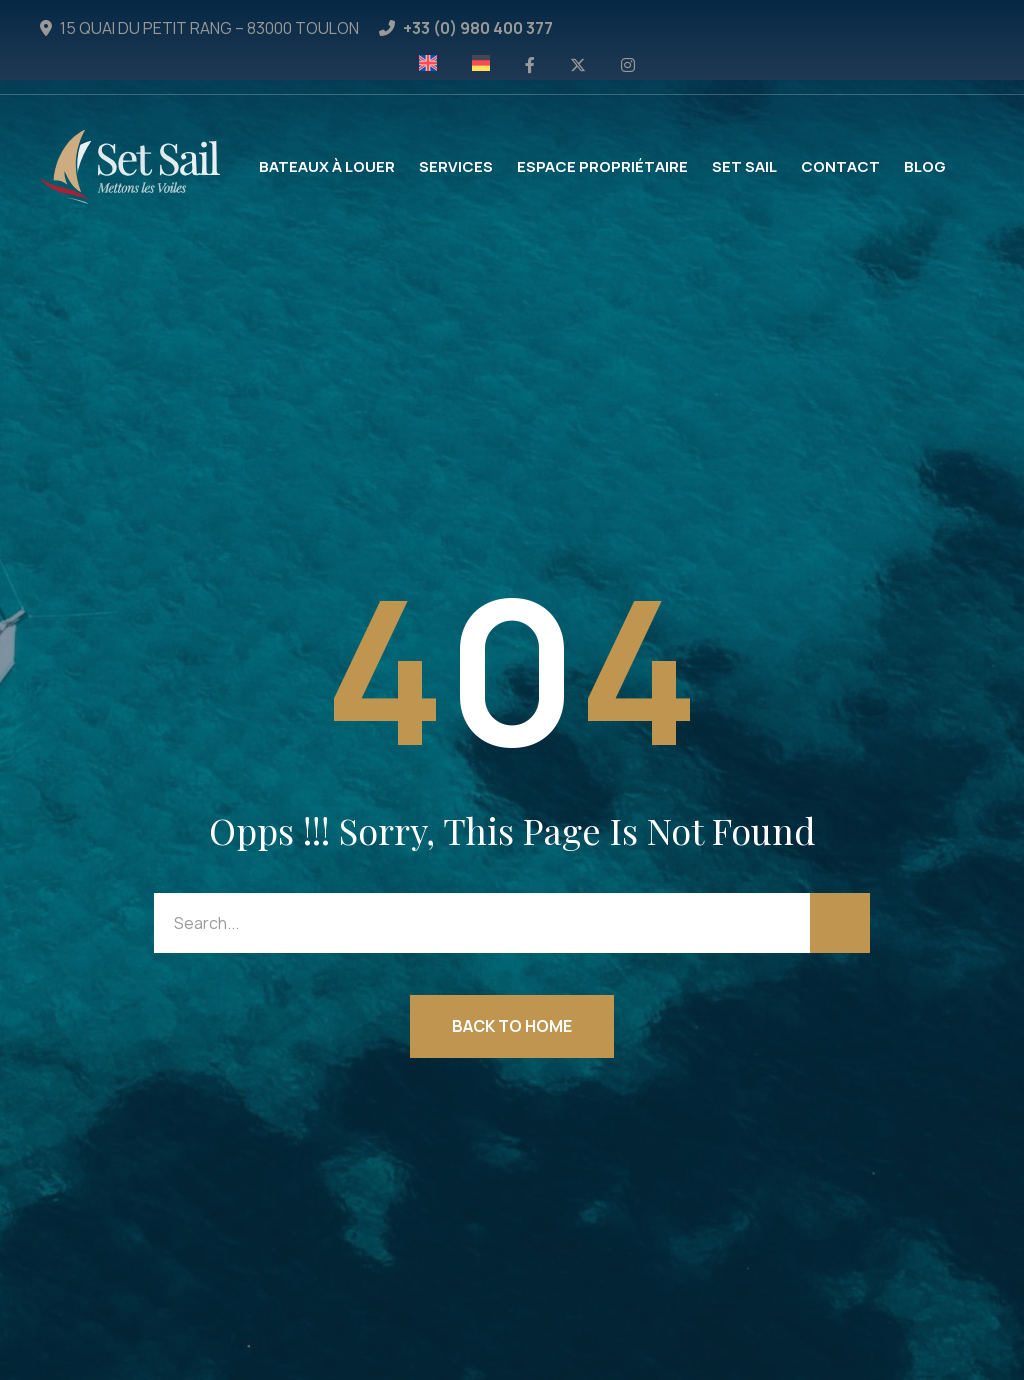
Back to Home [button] (512, 1026)
